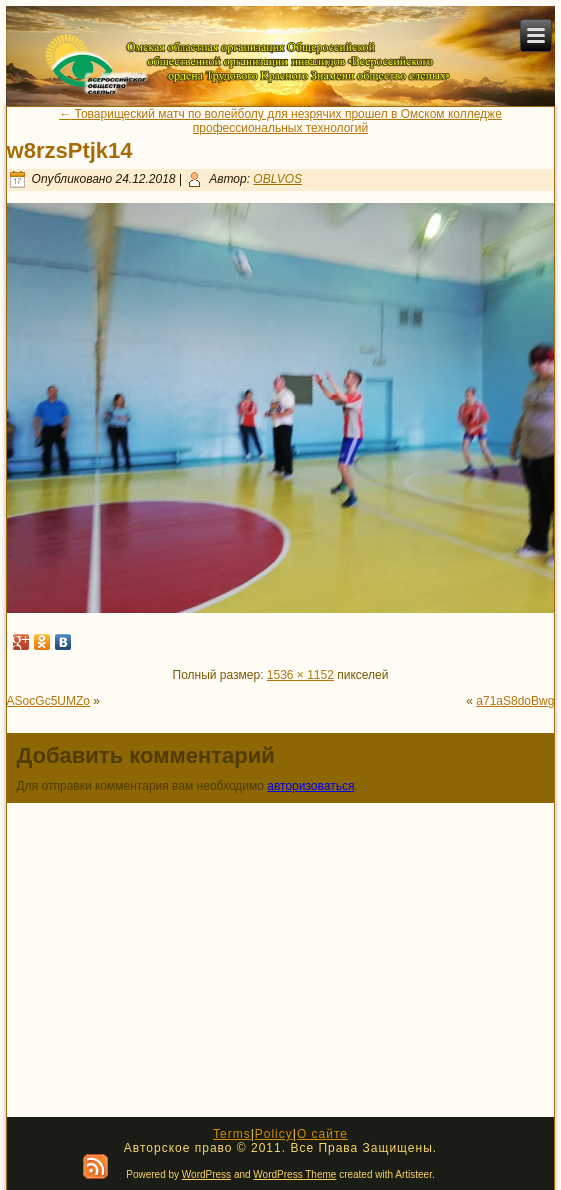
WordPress (206, 1174)
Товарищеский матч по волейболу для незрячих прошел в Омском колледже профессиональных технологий (280, 121)
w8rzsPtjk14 (70, 150)
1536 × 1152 (300, 675)
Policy (274, 1134)
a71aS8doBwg (515, 701)
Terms (232, 1134)
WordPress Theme (294, 1174)
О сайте (322, 1134)
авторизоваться (310, 786)
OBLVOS (277, 179)
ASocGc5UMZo (48, 701)
